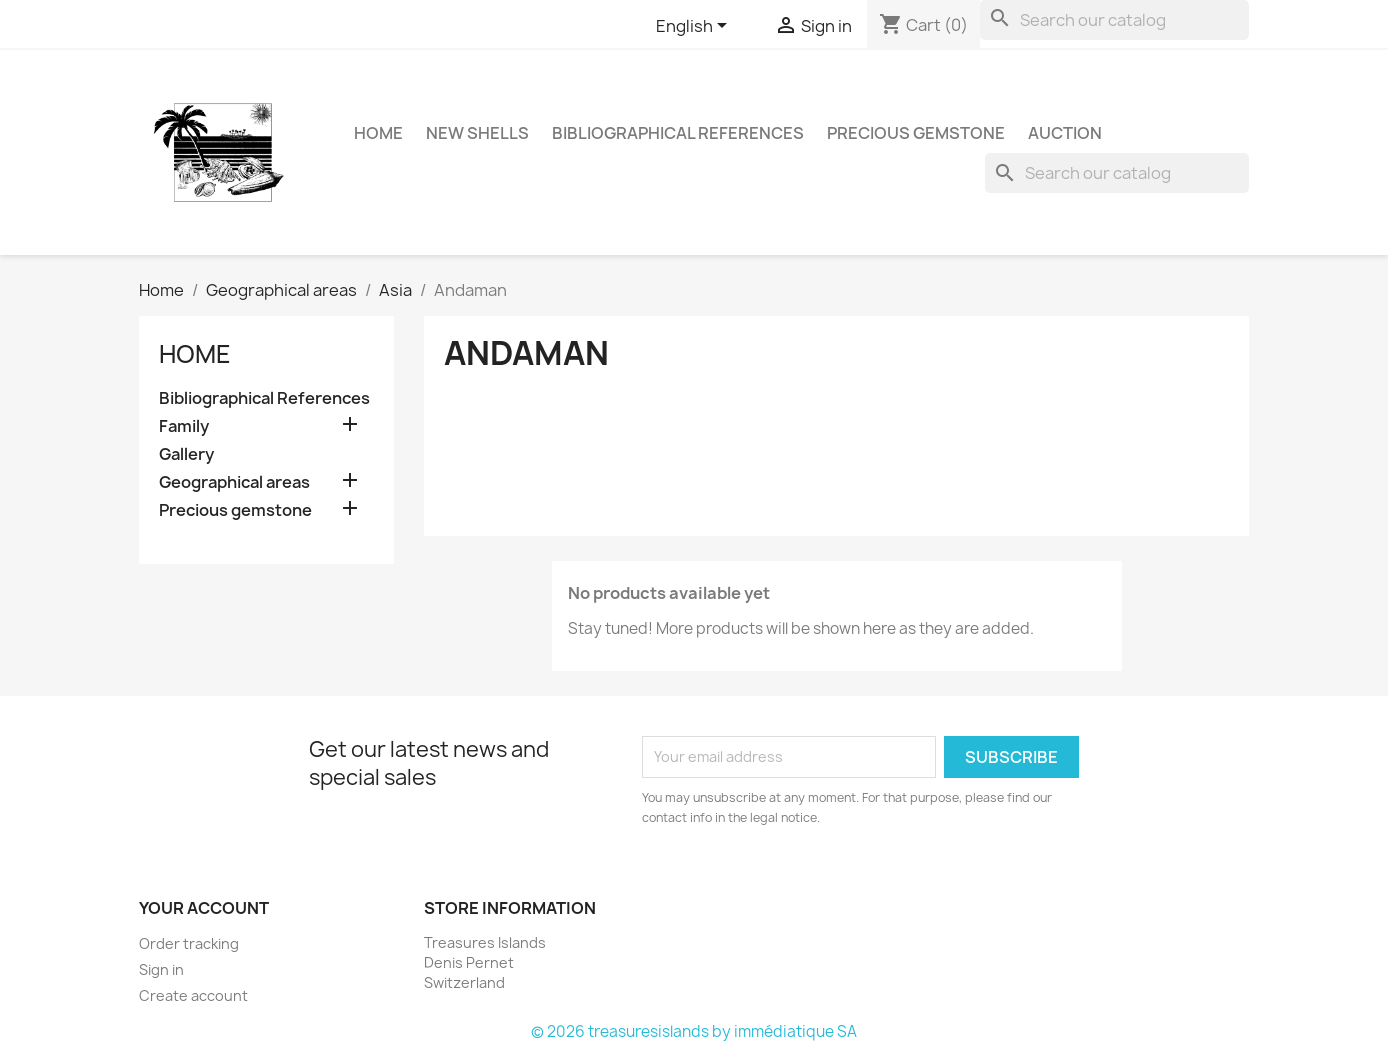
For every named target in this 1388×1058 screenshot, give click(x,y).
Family (184, 426)
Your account (204, 908)
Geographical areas (234, 482)
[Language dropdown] (695, 27)
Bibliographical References (678, 133)
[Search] (1114, 20)
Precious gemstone (916, 133)
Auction (1065, 133)
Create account (193, 995)
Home (195, 354)
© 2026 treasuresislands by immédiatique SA (694, 1031)
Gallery (186, 454)
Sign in (161, 969)
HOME (378, 133)
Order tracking (189, 943)
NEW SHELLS (477, 133)
